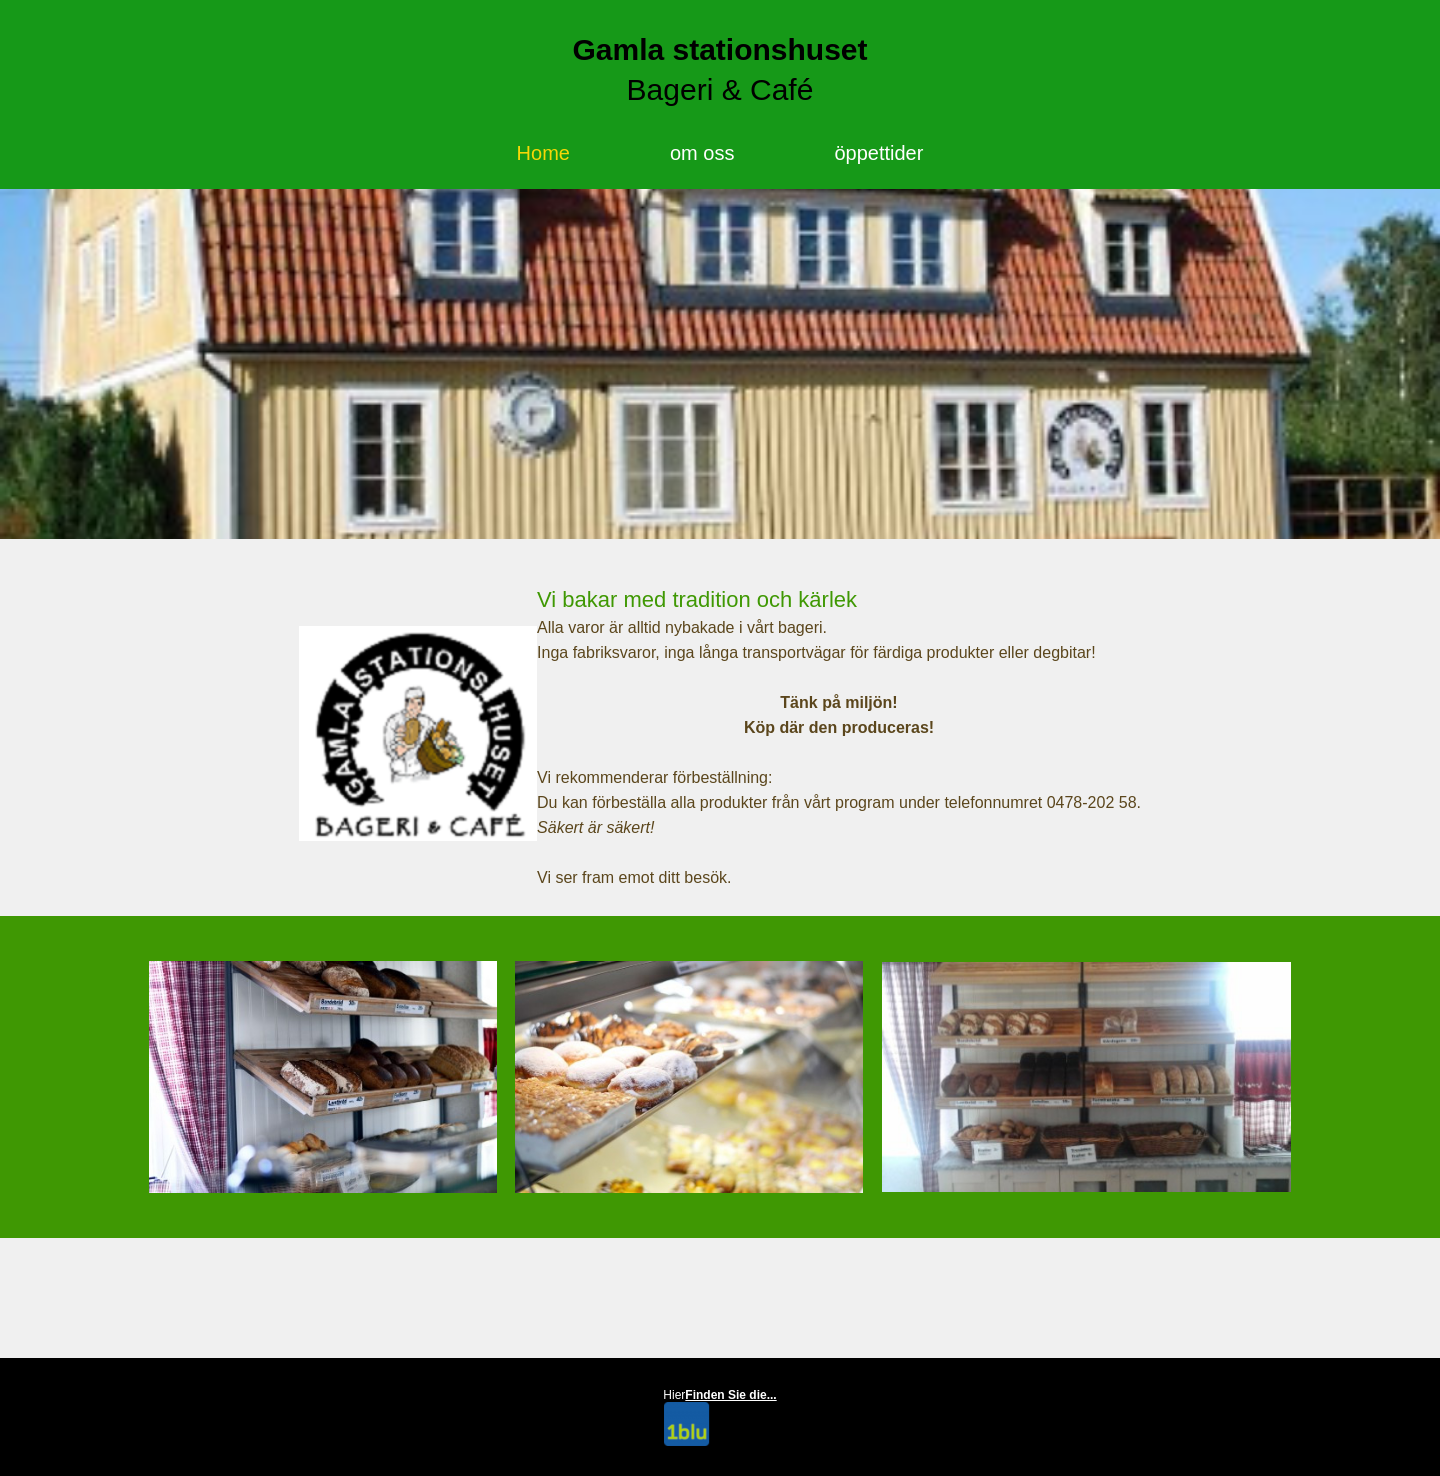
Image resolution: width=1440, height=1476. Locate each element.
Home (543, 153)
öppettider (878, 153)
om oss (702, 153)
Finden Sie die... (730, 1395)
